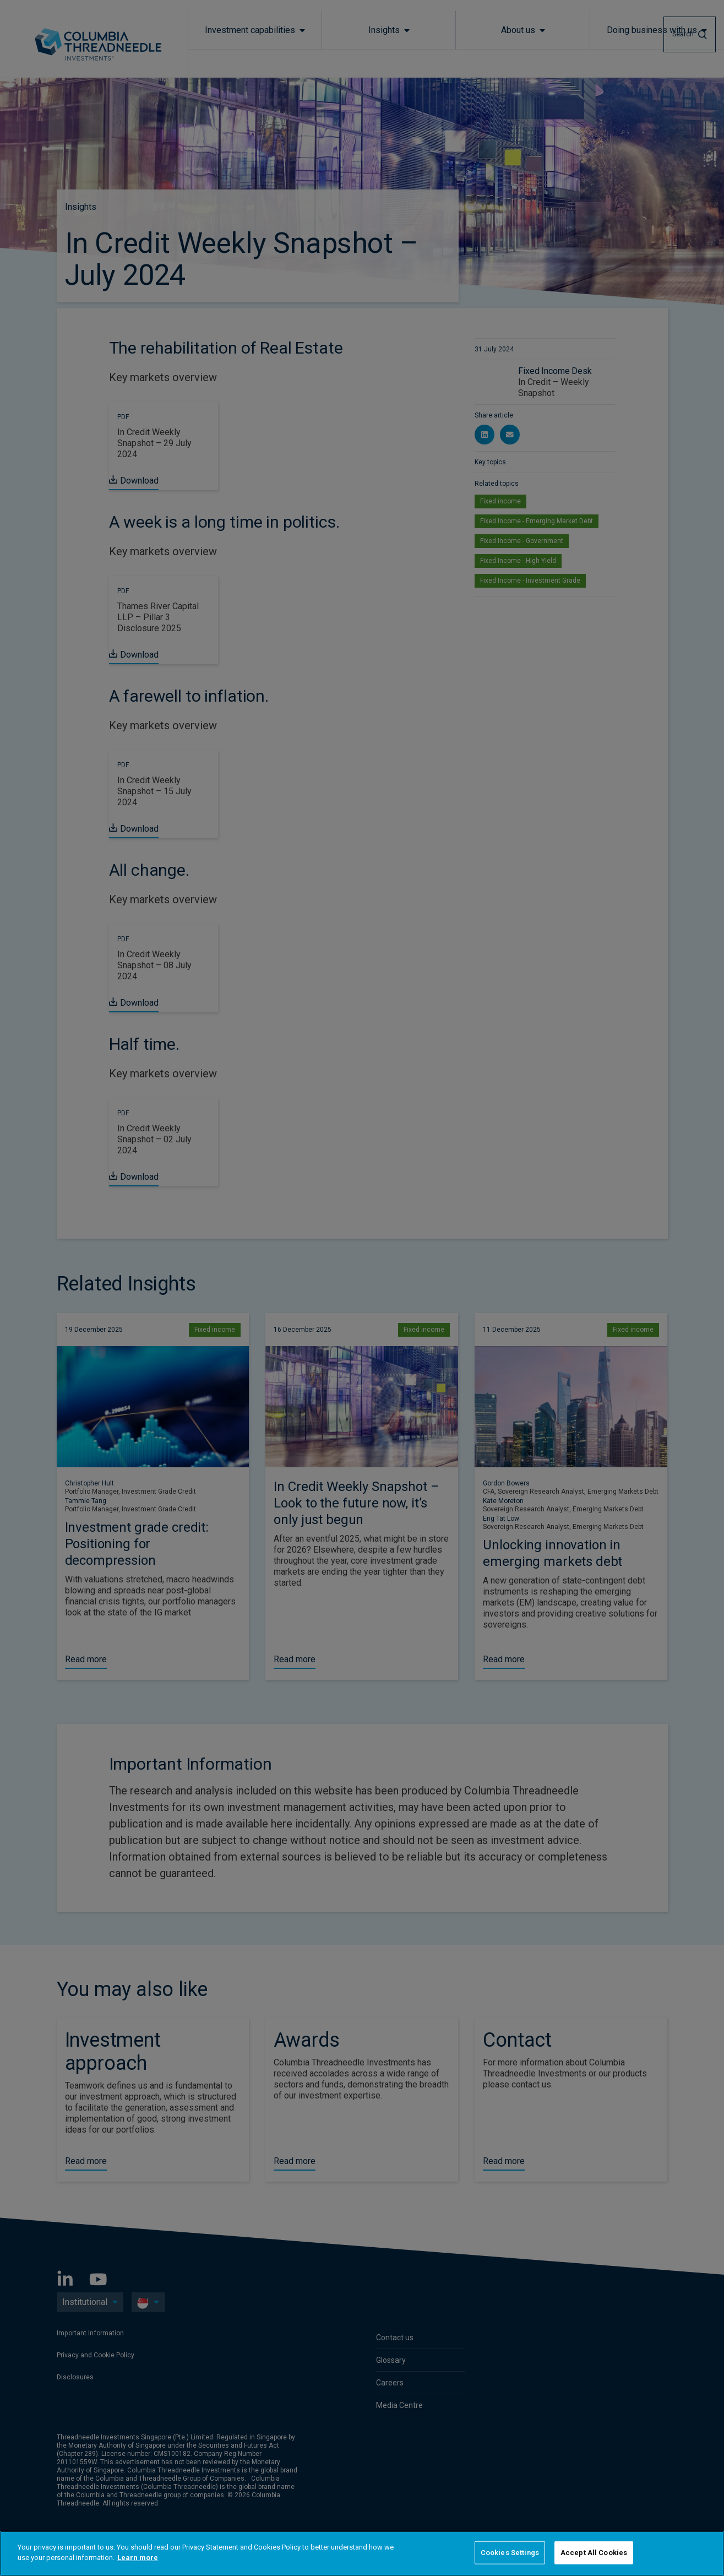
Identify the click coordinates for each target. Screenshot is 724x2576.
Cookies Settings (510, 2552)
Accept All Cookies (593, 2552)
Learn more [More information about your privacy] (137, 2557)
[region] (362, 2553)
